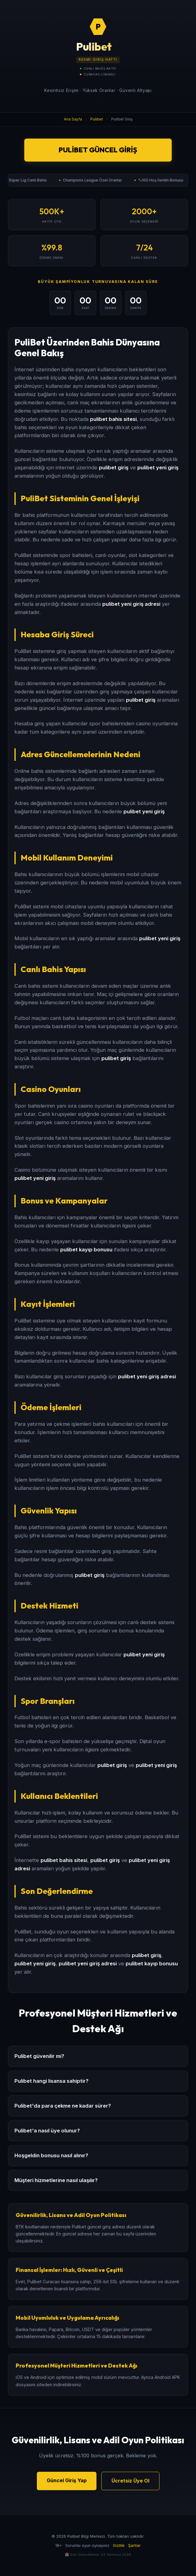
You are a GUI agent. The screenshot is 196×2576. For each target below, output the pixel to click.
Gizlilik (119, 2545)
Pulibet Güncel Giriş (98, 150)
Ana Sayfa (73, 119)
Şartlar (134, 2545)
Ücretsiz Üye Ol (130, 2481)
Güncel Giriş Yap (67, 2480)
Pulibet (96, 119)
